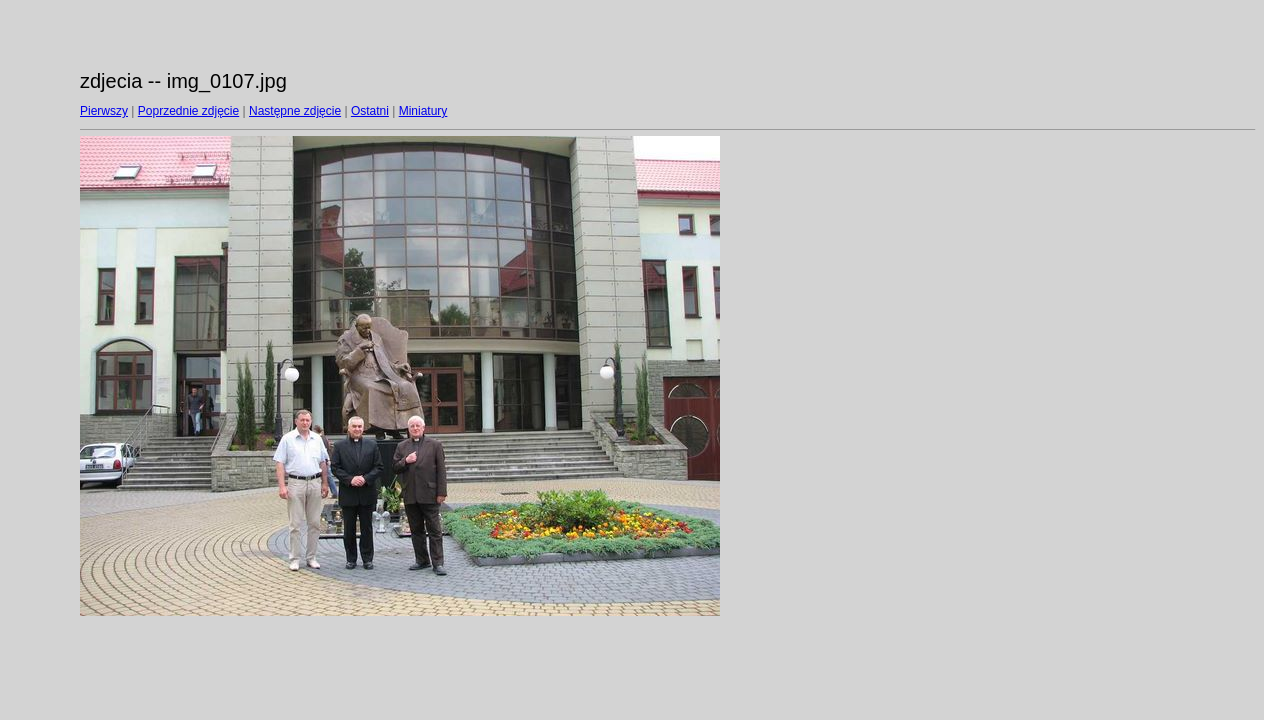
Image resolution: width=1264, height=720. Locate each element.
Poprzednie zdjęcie (188, 111)
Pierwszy (104, 111)
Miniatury (423, 111)
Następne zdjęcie (295, 111)
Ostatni (370, 111)
